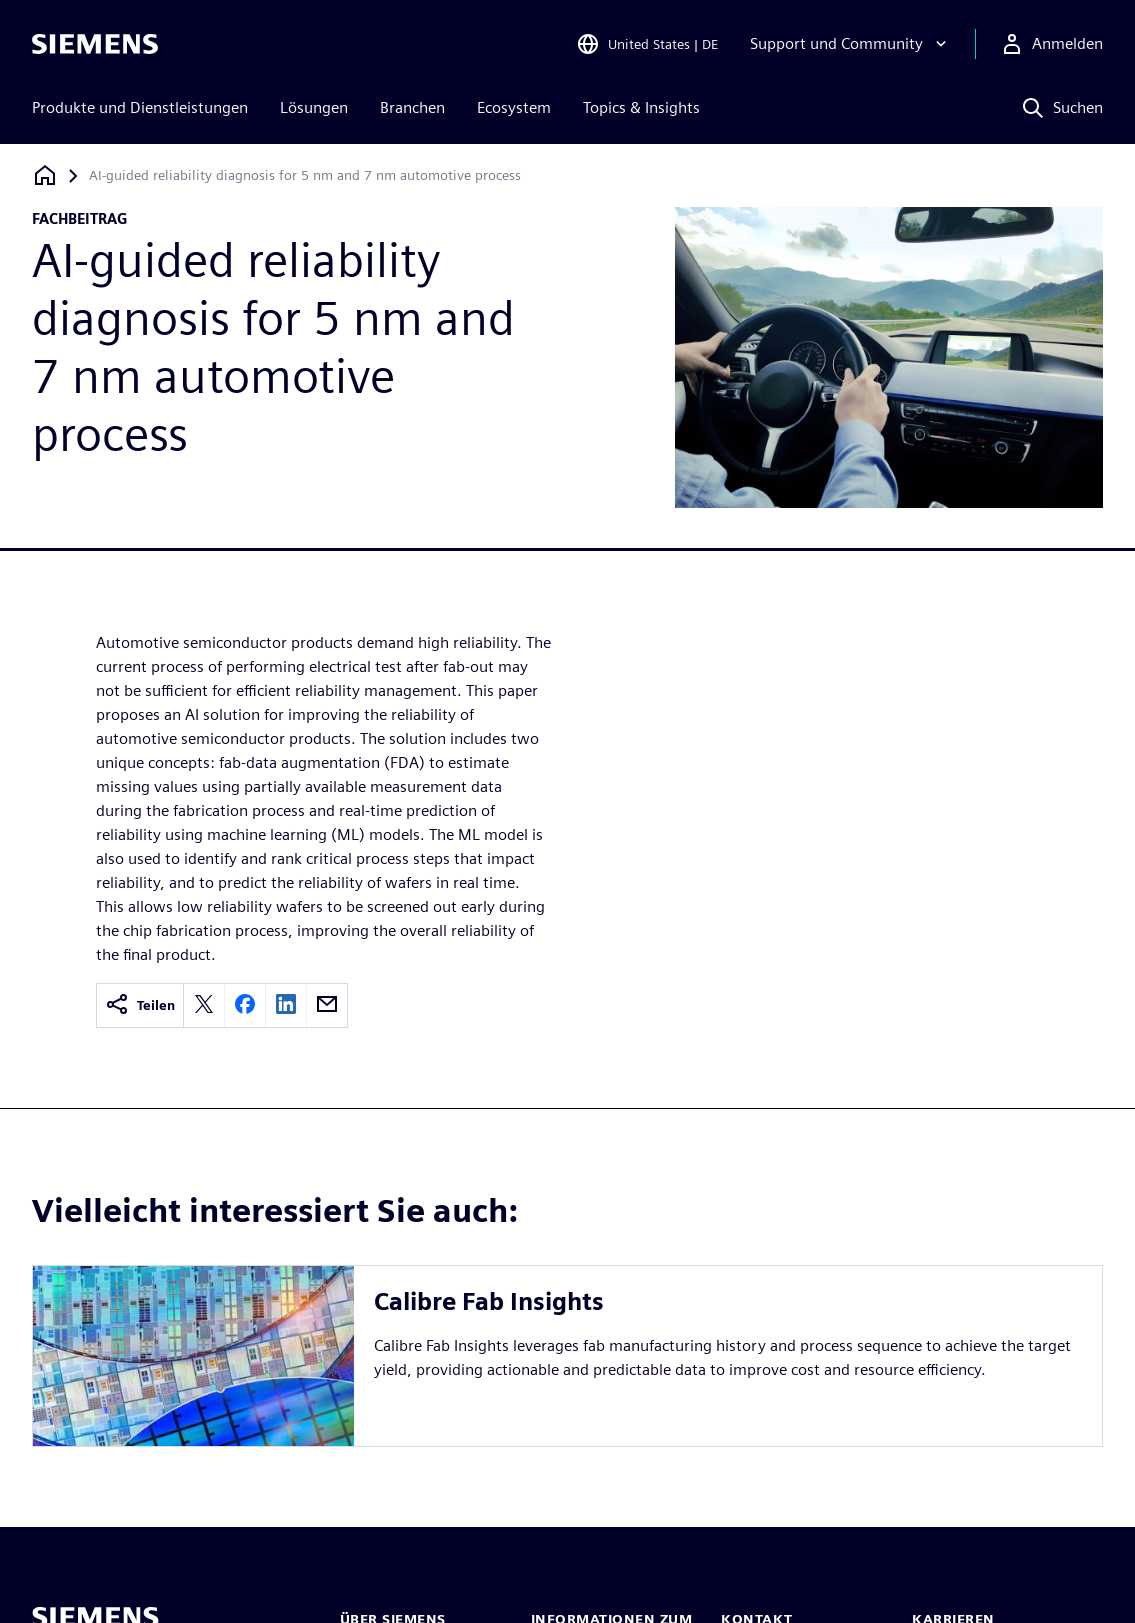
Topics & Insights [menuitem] (641, 107)
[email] (327, 1005)
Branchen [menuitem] (412, 107)
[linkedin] (286, 1005)
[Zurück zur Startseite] (45, 175)
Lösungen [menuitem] (314, 107)
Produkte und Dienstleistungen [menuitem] (140, 107)
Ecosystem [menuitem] (514, 107)
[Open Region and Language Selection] (647, 44)
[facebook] (245, 1005)
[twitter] (204, 1005)
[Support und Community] (850, 44)
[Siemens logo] (95, 44)
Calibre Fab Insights (489, 1301)
